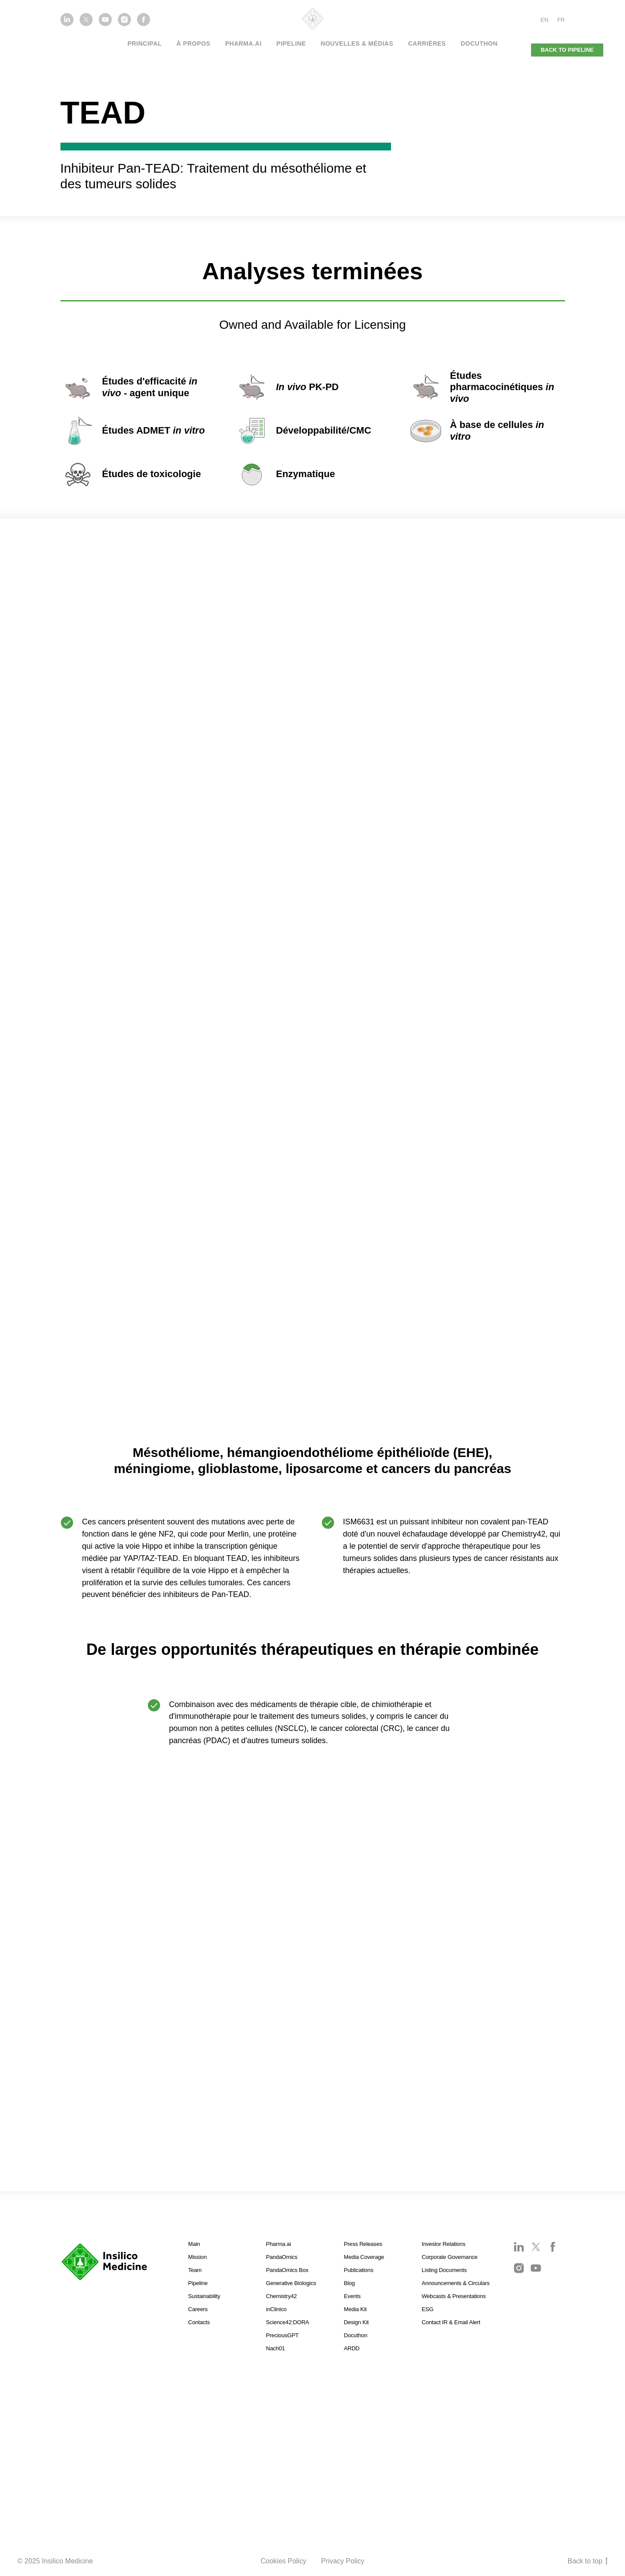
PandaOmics (281, 2257)
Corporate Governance (450, 2257)
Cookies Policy (283, 2561)
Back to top (588, 2561)
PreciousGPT (282, 2335)
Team (195, 2270)
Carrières (427, 43)
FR (561, 20)
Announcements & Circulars (456, 2283)
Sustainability (204, 2296)
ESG (428, 2309)
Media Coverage (364, 2257)
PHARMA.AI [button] (243, 43)
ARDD (352, 2348)
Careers (198, 2309)
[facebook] (143, 23)
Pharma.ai (278, 2244)
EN (544, 20)
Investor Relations (443, 2244)
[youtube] (105, 23)
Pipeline (291, 43)
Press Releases (363, 2244)
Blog (349, 2283)
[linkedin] (67, 23)
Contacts (199, 2322)
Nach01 (275, 2348)
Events (352, 2296)
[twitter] (86, 23)
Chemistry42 (281, 2296)
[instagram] (124, 23)
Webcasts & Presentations (454, 2296)
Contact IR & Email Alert (451, 2322)
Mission (197, 2257)
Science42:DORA (287, 2322)
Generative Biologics (291, 2283)
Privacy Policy (342, 2561)
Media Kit (355, 2309)
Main (194, 2244)
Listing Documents (444, 2270)
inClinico (276, 2309)
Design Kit (356, 2322)
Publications (359, 2270)
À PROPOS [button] (194, 43)
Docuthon (479, 43)
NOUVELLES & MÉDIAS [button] (357, 43)
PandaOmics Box (287, 2270)
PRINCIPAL (144, 43)
